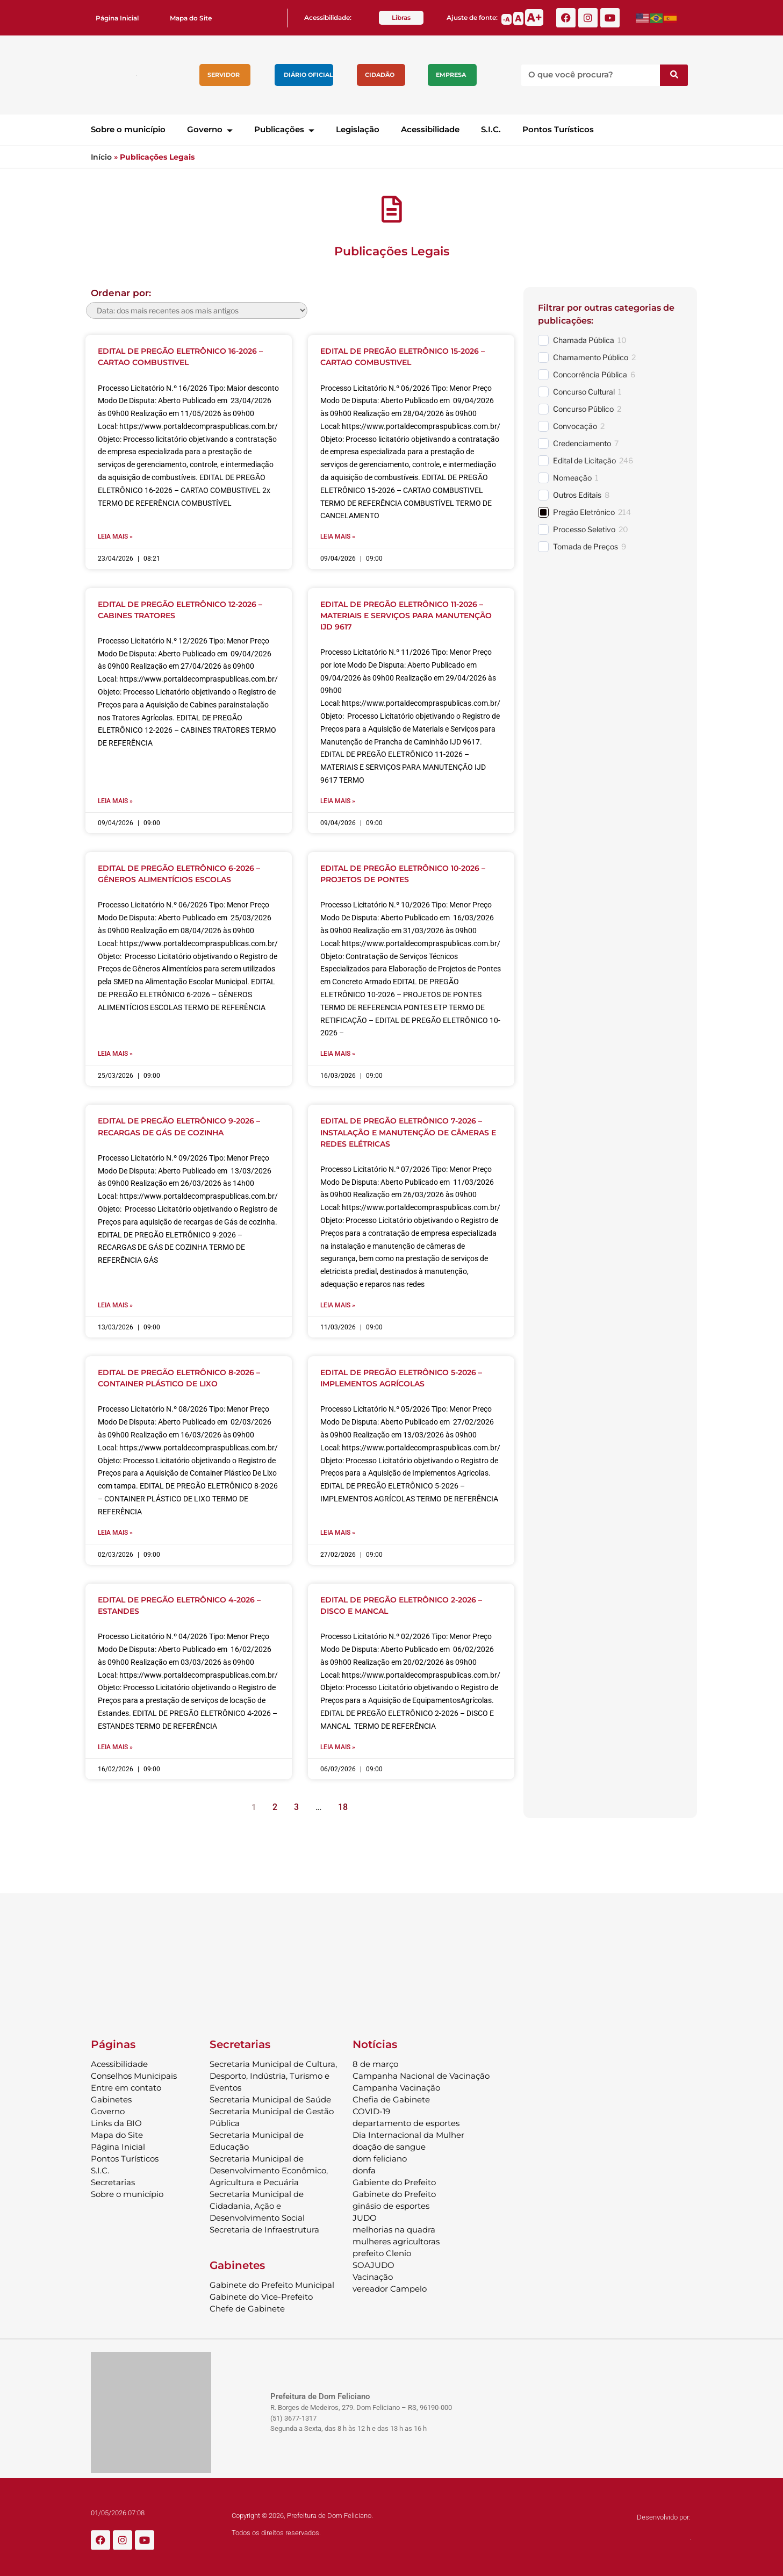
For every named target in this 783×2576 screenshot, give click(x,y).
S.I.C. (491, 129)
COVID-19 (371, 2109)
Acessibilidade (430, 129)
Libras (401, 17)
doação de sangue (389, 2144)
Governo (210, 129)
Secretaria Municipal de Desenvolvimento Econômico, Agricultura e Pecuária (269, 2168)
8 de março (375, 2062)
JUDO (365, 2215)
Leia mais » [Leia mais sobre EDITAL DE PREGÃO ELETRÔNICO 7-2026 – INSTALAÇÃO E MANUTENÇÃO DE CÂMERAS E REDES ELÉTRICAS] (337, 1303)
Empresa (451, 74)
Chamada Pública (583, 340)
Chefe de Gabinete (247, 2306)
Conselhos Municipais (134, 2074)
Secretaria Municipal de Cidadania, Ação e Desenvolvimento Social (257, 2204)
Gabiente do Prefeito (394, 2180)
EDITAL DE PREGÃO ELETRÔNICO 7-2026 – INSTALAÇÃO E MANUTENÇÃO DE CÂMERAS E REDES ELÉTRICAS (408, 1131)
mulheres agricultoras (396, 2239)
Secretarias (113, 2180)
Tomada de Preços (585, 546)
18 (345, 1802)
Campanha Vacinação (396, 2085)
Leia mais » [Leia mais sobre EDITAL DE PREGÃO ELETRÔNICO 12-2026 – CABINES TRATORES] (115, 800)
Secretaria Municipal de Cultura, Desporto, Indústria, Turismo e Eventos (273, 2074)
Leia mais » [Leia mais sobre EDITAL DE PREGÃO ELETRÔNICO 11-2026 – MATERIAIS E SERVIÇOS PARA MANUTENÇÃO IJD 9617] (337, 800)
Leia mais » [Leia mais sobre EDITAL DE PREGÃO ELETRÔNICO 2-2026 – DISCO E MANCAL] (337, 1745)
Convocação (575, 426)
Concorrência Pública (590, 374)
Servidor (223, 74)
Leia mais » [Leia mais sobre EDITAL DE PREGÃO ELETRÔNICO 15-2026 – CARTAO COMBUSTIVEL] (337, 536)
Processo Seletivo (584, 529)
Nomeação (572, 477)
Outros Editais (577, 494)
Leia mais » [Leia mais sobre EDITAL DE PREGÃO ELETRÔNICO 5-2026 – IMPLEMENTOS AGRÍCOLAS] (337, 1531)
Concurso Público (583, 408)
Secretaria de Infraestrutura (264, 2227)
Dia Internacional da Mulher (408, 2133)
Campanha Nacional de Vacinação (421, 2074)
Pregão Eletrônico (584, 512)
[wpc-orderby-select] (196, 310)
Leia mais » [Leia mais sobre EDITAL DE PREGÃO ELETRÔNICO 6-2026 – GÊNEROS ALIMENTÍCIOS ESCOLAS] (115, 1052)
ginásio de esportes (391, 2204)
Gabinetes (111, 2097)
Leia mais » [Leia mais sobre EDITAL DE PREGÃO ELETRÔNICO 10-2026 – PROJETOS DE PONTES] (337, 1052)
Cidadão (379, 74)
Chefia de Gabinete (391, 2097)
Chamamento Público (590, 357)
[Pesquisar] (674, 75)
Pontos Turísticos (558, 129)
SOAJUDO (373, 2263)
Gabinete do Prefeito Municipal (272, 2283)
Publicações (284, 129)
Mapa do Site (191, 18)
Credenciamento (582, 443)
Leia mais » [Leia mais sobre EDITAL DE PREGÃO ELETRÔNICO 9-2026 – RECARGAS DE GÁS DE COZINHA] (115, 1303)
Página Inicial (117, 18)
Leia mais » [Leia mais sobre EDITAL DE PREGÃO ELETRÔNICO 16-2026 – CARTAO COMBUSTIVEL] (115, 536)
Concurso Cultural (584, 391)
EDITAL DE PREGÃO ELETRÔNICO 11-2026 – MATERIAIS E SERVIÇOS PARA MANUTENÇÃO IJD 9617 (406, 615)
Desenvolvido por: (664, 2515)
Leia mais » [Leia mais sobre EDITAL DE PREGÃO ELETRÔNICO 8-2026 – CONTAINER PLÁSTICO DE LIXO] (115, 1531)
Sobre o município (128, 129)
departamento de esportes (406, 2121)
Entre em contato (126, 2085)
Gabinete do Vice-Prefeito (261, 2294)
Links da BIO (116, 2121)
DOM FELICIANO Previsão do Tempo (392, 1958)
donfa (364, 2168)
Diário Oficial (308, 74)
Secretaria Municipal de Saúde (270, 2097)
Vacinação (373, 2275)
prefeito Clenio (382, 2251)
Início (101, 157)
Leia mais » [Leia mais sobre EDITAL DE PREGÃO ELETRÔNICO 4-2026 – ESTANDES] (115, 1745)
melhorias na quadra (394, 2227)
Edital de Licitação (584, 460)
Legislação (357, 129)
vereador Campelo (390, 2286)
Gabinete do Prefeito (394, 2192)
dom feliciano (380, 2156)
